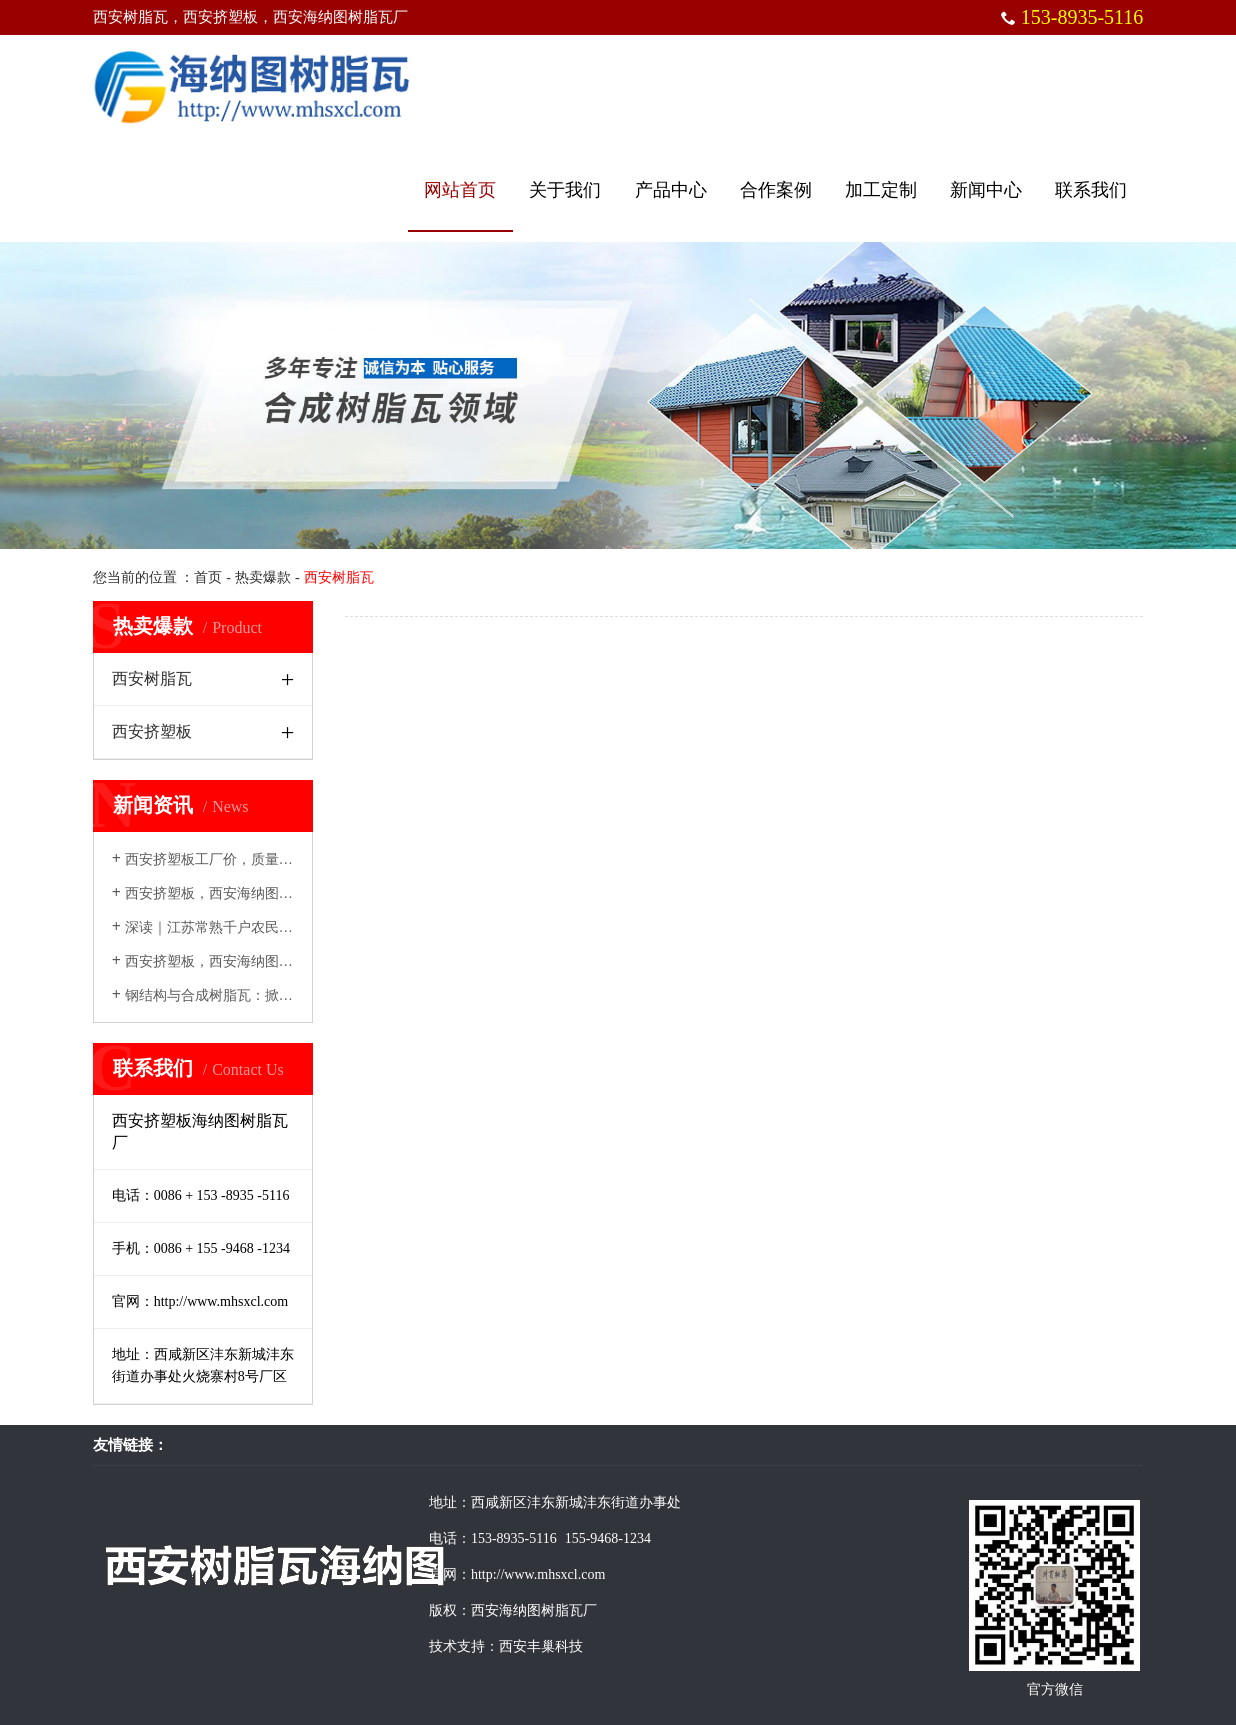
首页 (208, 577)
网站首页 (460, 190)
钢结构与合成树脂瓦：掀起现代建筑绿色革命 (258, 995)
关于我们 (565, 190)
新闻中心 (986, 190)
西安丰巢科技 (541, 1646)
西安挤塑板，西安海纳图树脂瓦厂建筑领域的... (264, 893)
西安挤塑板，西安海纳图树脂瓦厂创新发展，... (264, 961)
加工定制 (881, 190)
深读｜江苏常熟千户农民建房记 (216, 927)
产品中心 (671, 190)
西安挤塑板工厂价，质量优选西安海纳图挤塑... (264, 859)
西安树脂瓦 (152, 678)
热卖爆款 (263, 577)
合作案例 (776, 190)
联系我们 (1091, 190)
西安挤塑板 (152, 731)
